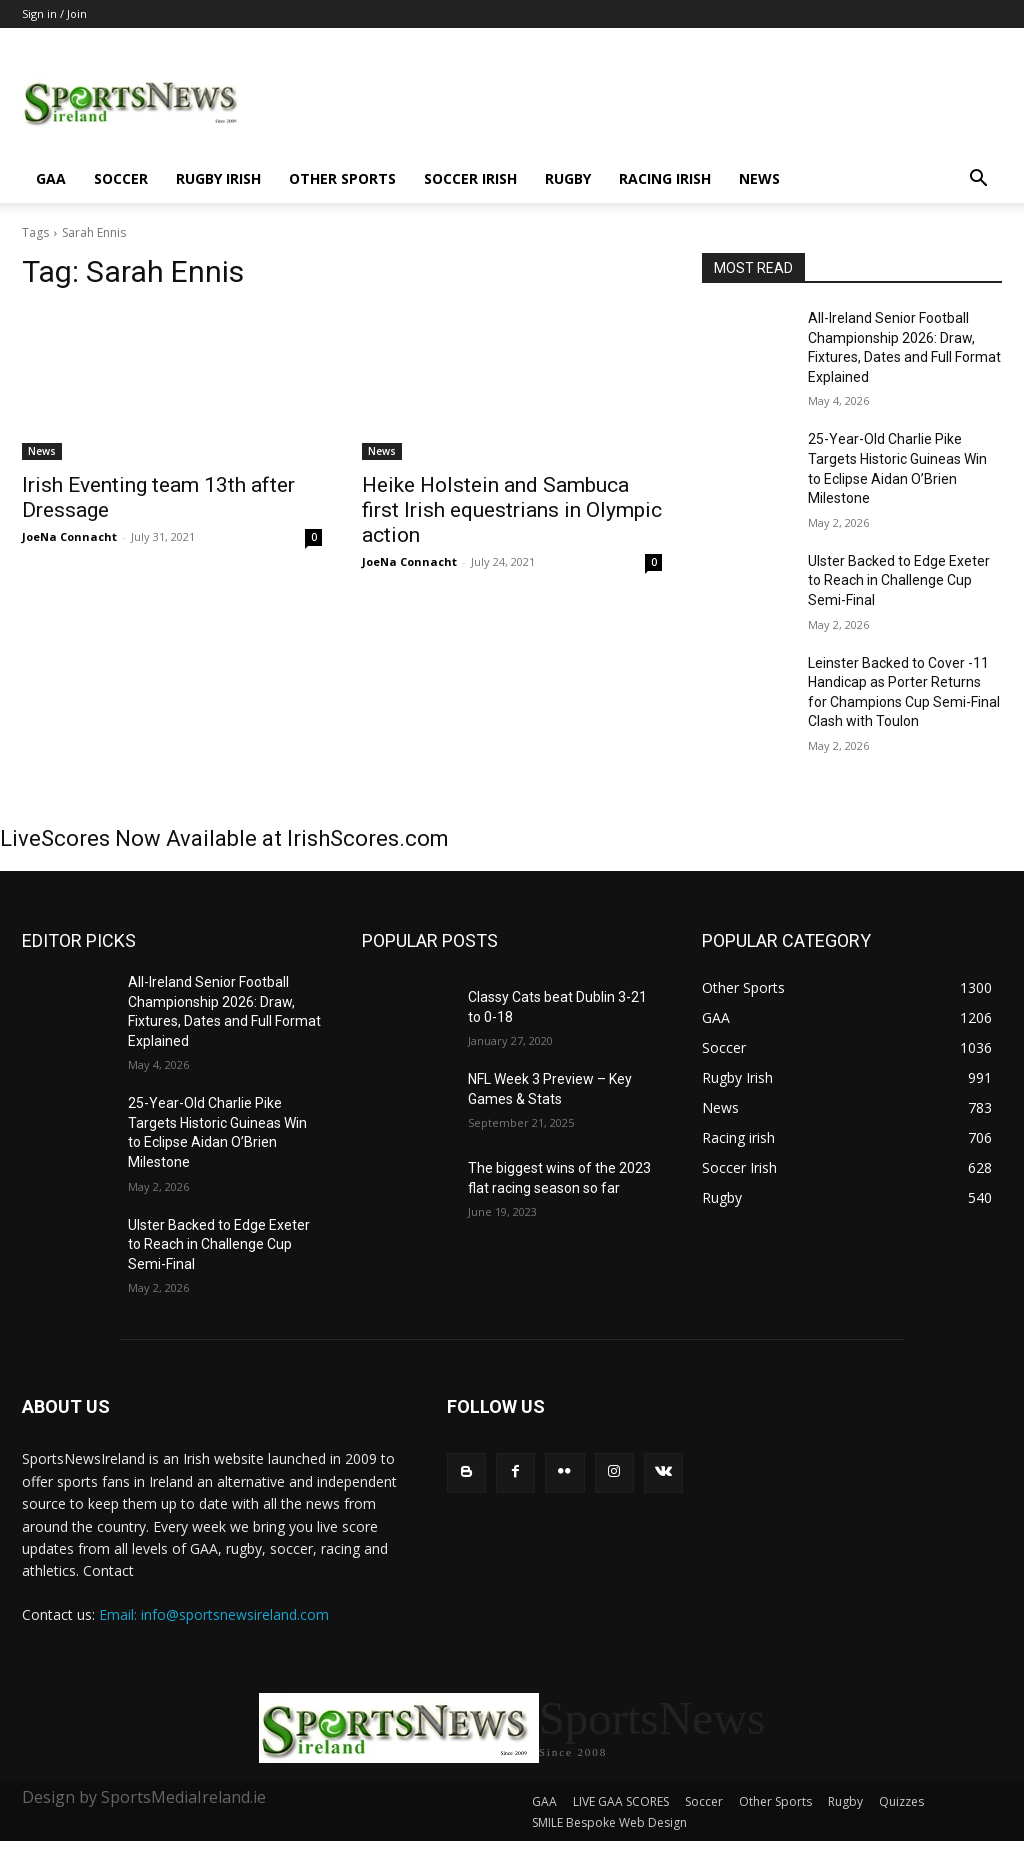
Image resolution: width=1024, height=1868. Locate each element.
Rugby (568, 178)
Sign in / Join (54, 13)
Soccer (121, 178)
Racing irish (665, 178)
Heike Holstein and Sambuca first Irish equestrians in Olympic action (512, 510)
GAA (51, 178)
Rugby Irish (218, 178)
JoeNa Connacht (69, 536)
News (759, 178)
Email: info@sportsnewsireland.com (214, 1614)
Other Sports (342, 178)
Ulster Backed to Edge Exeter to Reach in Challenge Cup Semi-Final (899, 580)
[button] (978, 180)
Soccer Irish (470, 178)
